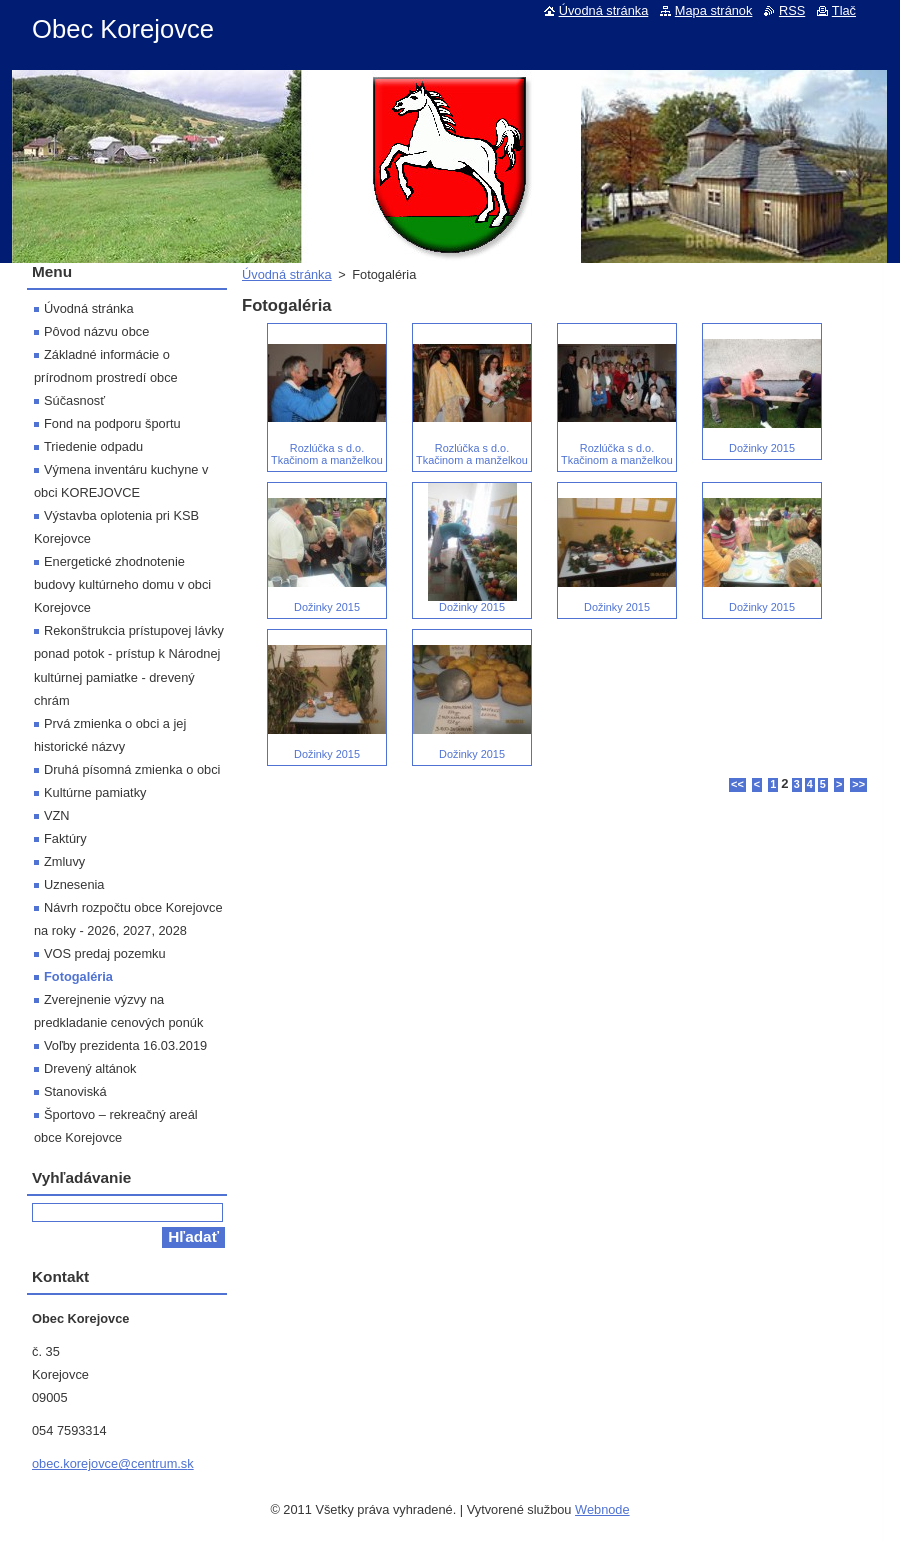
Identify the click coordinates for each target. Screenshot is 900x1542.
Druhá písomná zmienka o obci (132, 769)
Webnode (602, 1509)
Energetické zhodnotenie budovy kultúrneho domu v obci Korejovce (122, 584)
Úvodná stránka (287, 274)
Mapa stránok (714, 10)
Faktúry (65, 838)
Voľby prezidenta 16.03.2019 (125, 1045)
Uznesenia (74, 884)
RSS (792, 10)
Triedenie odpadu (93, 446)
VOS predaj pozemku (105, 953)
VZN (57, 815)
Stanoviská (75, 1091)
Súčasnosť (74, 400)
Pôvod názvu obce (96, 331)
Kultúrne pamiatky (95, 792)
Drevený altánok (90, 1068)
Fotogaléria (78, 976)
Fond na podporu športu (112, 423)
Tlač (844, 10)
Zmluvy (64, 861)
